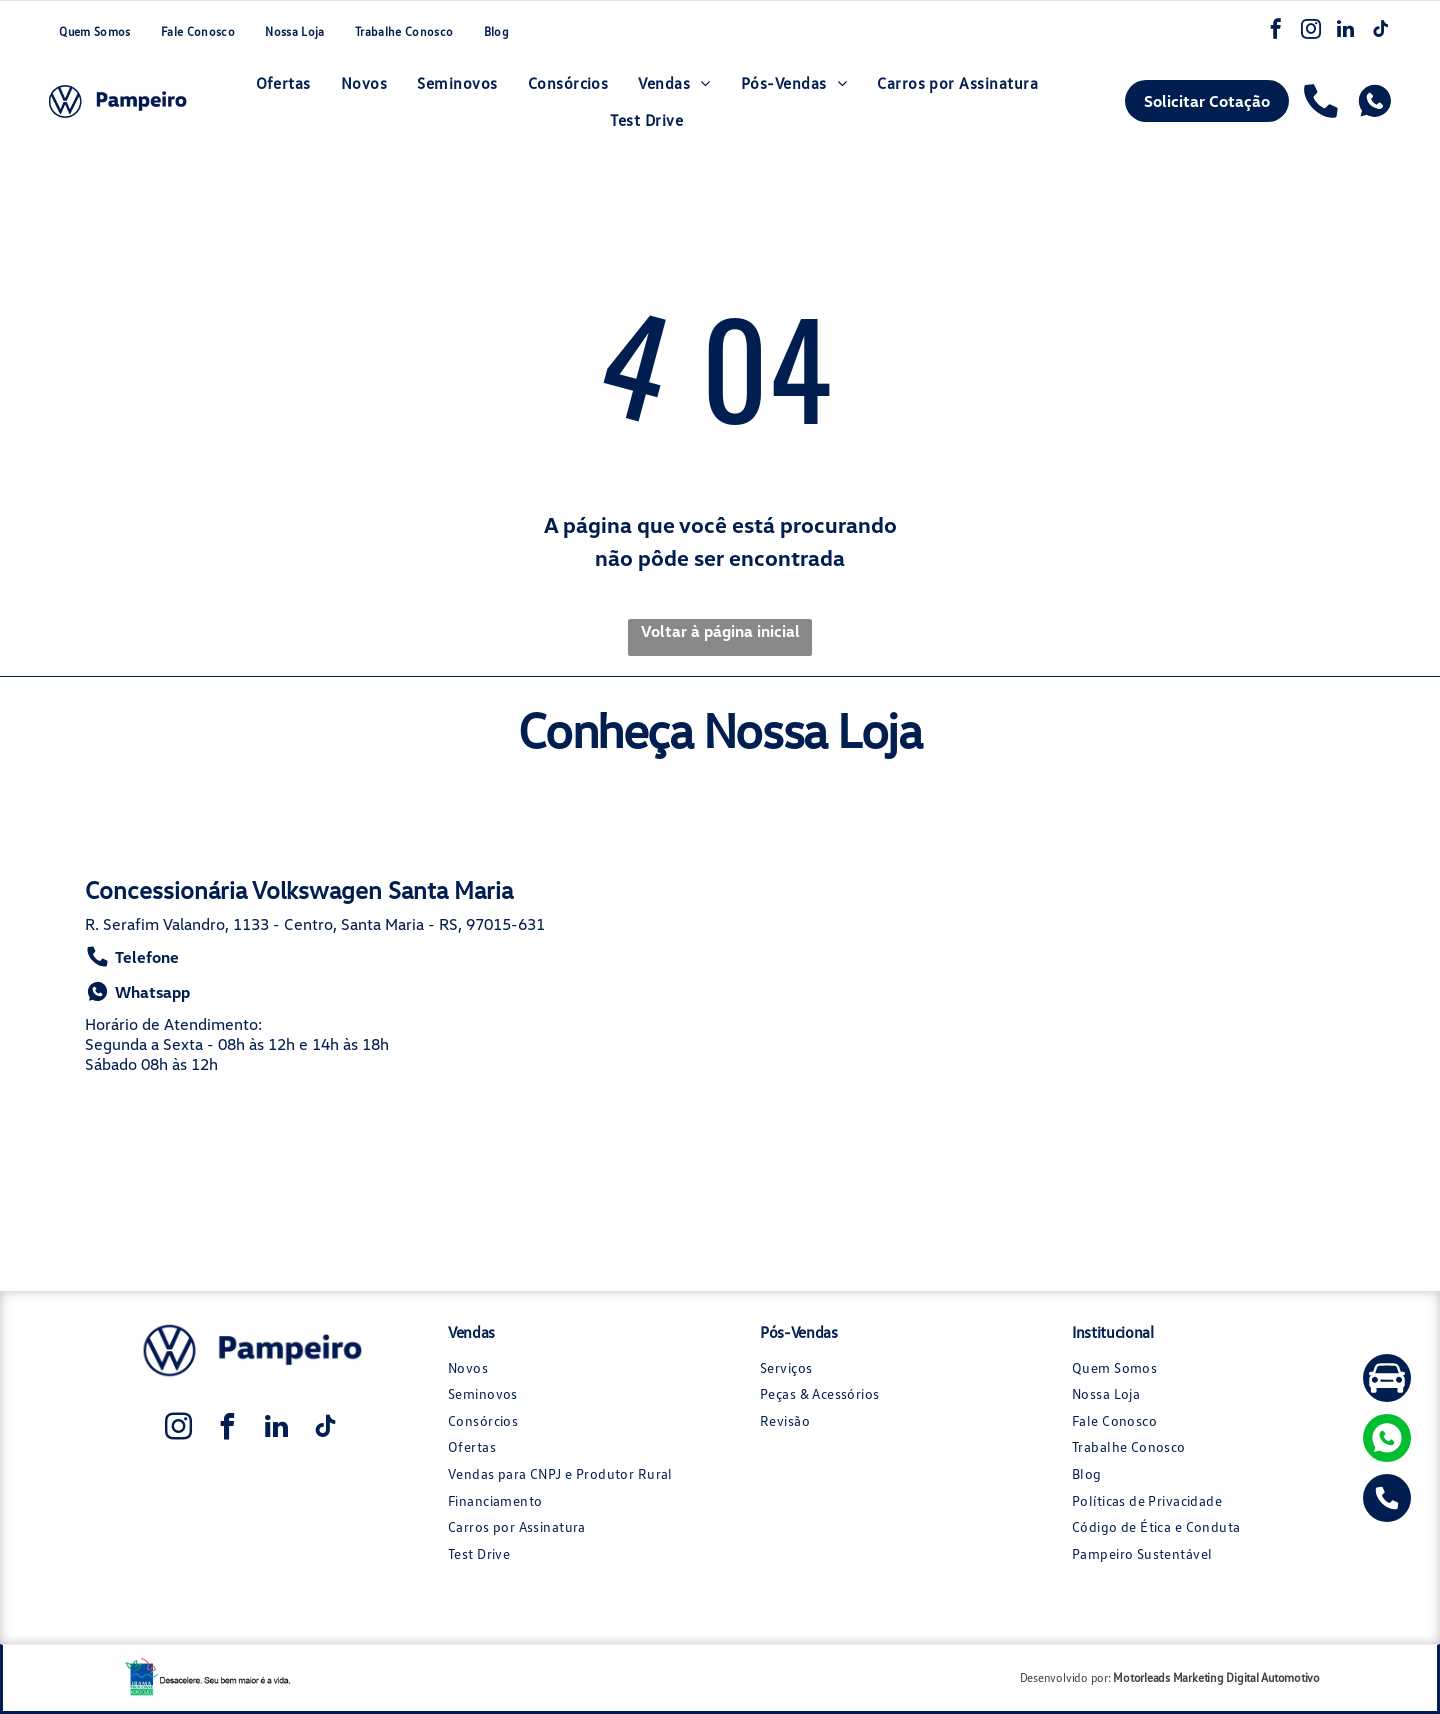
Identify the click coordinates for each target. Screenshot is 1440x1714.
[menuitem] (94, 33)
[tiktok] (1382, 32)
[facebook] (1277, 32)
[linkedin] (1347, 32)
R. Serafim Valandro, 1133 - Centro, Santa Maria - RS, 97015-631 (315, 925)
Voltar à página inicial (720, 632)
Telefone (132, 957)
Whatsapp (137, 992)
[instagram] (1312, 32)
